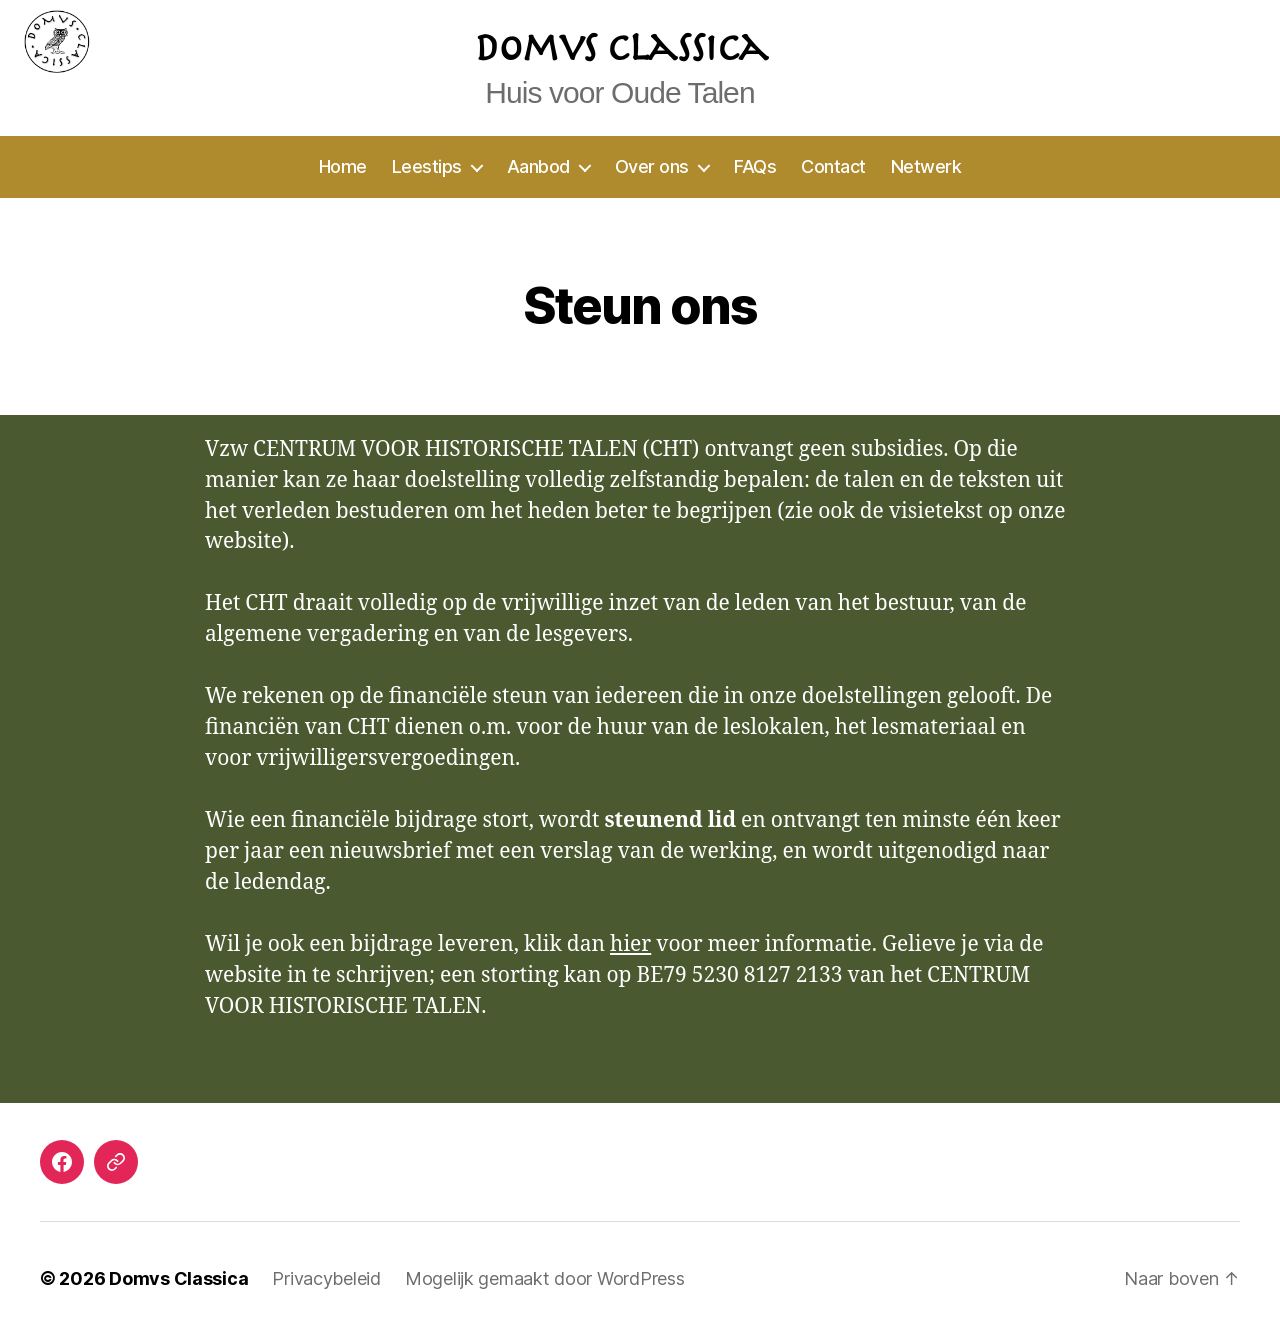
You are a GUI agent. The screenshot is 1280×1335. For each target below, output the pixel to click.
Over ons (652, 166)
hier (630, 944)
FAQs (755, 166)
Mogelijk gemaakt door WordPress (545, 1278)
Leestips (427, 166)
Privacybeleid (326, 1278)
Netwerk (926, 166)
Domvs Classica (178, 1278)
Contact (833, 166)
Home (343, 166)
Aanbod (538, 166)
